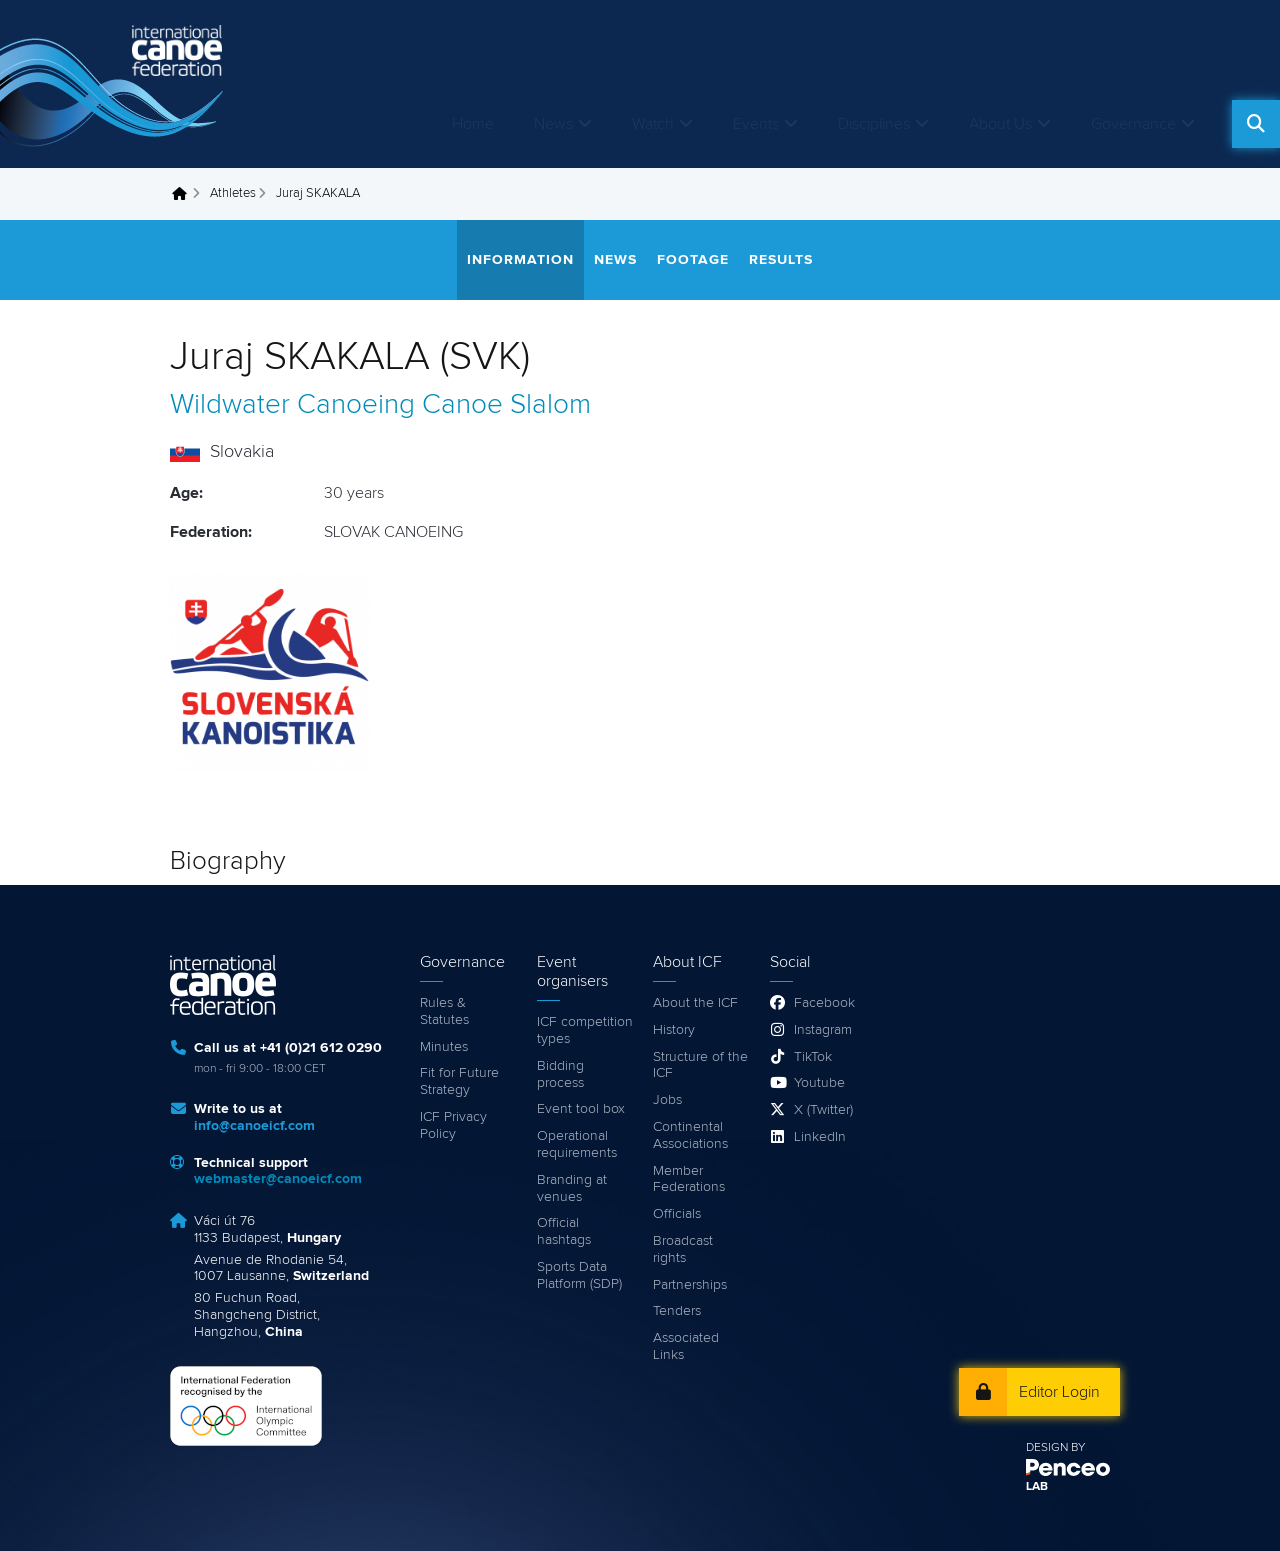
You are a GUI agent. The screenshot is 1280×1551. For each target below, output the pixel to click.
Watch (653, 124)
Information (520, 260)
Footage (693, 260)
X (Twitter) (823, 1110)
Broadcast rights (683, 1249)
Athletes (233, 193)
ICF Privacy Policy (453, 1125)
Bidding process (560, 1074)
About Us (1000, 124)
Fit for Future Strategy (459, 1081)
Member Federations (689, 1179)
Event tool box (581, 1109)
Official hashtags (564, 1231)
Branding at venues (572, 1188)
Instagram (823, 1030)
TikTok (813, 1057)
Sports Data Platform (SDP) (579, 1275)
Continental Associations (690, 1135)
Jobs (667, 1100)
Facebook (824, 1003)
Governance (1133, 124)
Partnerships (690, 1285)
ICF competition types (585, 1030)
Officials (677, 1214)
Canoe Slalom (506, 405)
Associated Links (686, 1346)
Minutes (444, 1047)
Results (781, 260)
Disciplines (874, 124)
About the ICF (695, 1003)
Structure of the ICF (700, 1065)
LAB (1037, 1487)
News (553, 124)
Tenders (677, 1311)
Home (473, 124)
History (674, 1030)
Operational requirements (577, 1144)
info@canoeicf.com (254, 1126)
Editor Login (1059, 1392)
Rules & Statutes (444, 1011)
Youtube (819, 1083)
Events (756, 124)
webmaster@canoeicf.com (278, 1179)
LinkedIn (820, 1137)
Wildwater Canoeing (292, 405)
